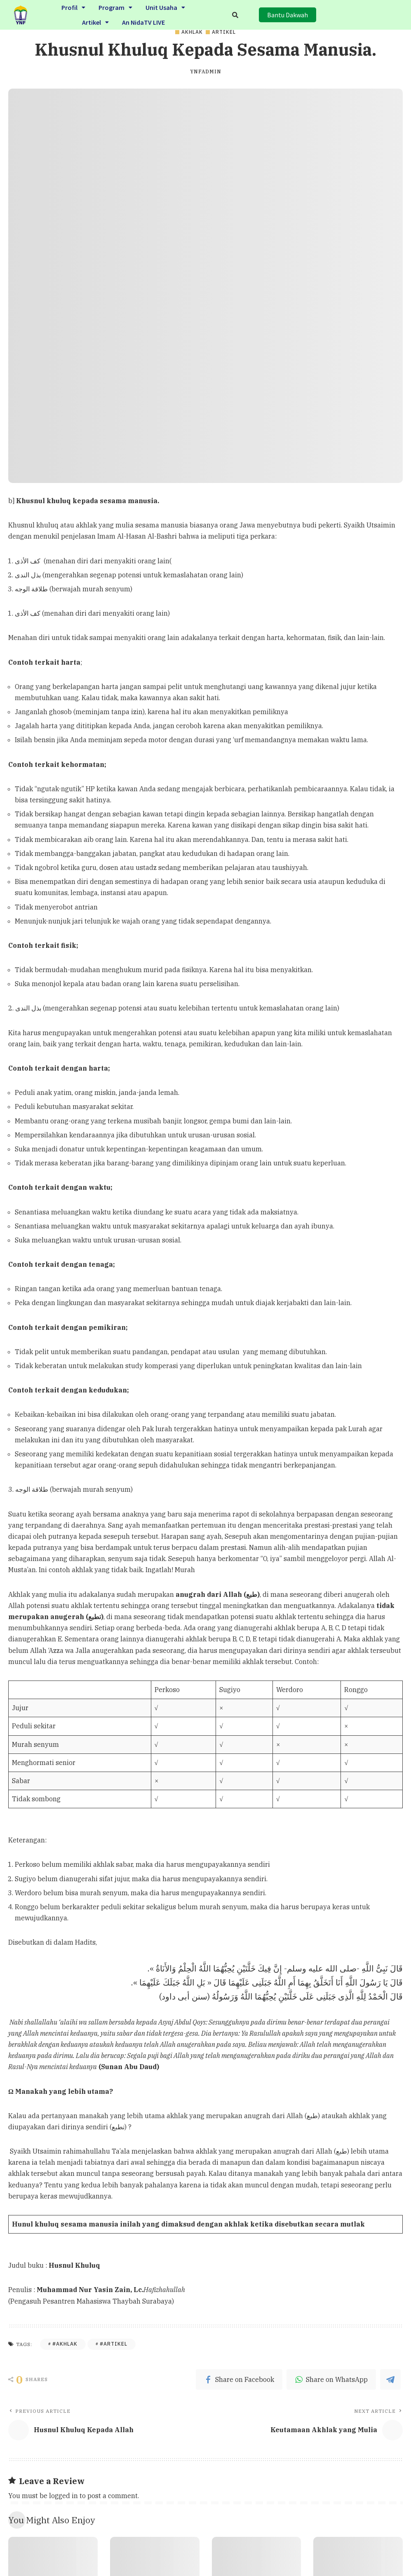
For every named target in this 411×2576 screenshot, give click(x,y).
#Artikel (113, 2344)
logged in (63, 2496)
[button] (287, 14)
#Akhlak (65, 2344)
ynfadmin (205, 71)
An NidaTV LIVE (143, 20)
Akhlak (192, 32)
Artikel (95, 20)
